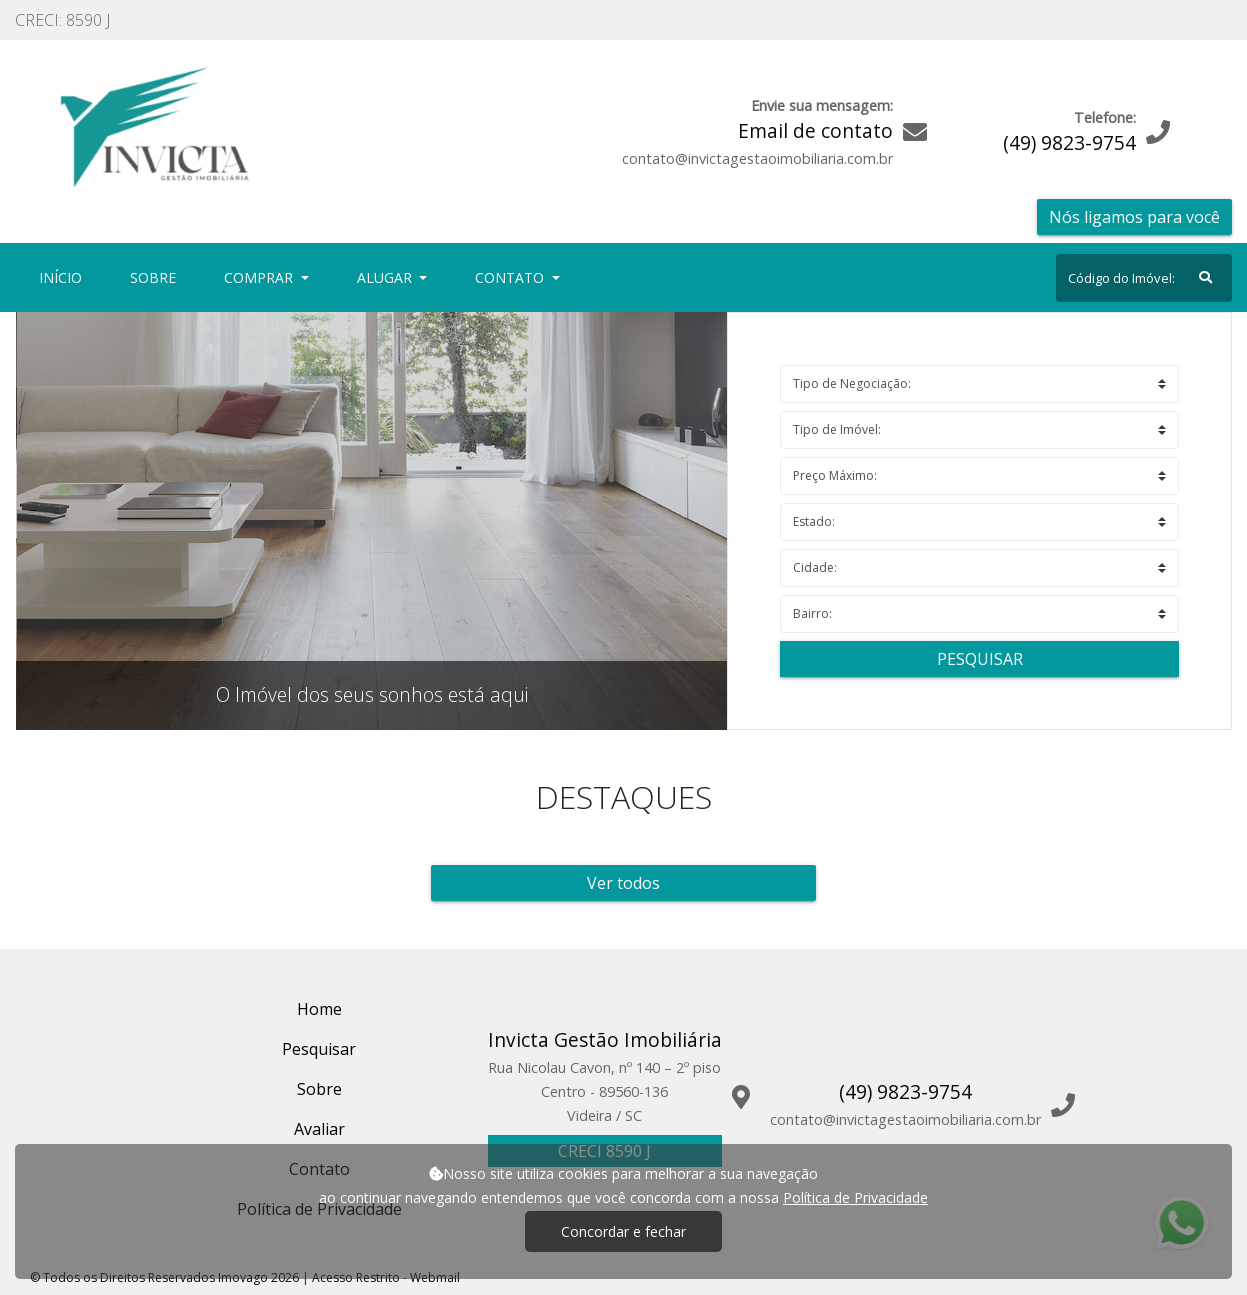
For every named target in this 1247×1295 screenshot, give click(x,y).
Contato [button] (511, 277)
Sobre (157, 276)
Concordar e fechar (623, 1231)
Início (64, 276)
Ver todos (623, 883)
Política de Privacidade (855, 1197)
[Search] (1144, 278)
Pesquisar (980, 659)
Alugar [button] (386, 277)
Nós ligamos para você (1134, 217)
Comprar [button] (260, 277)
